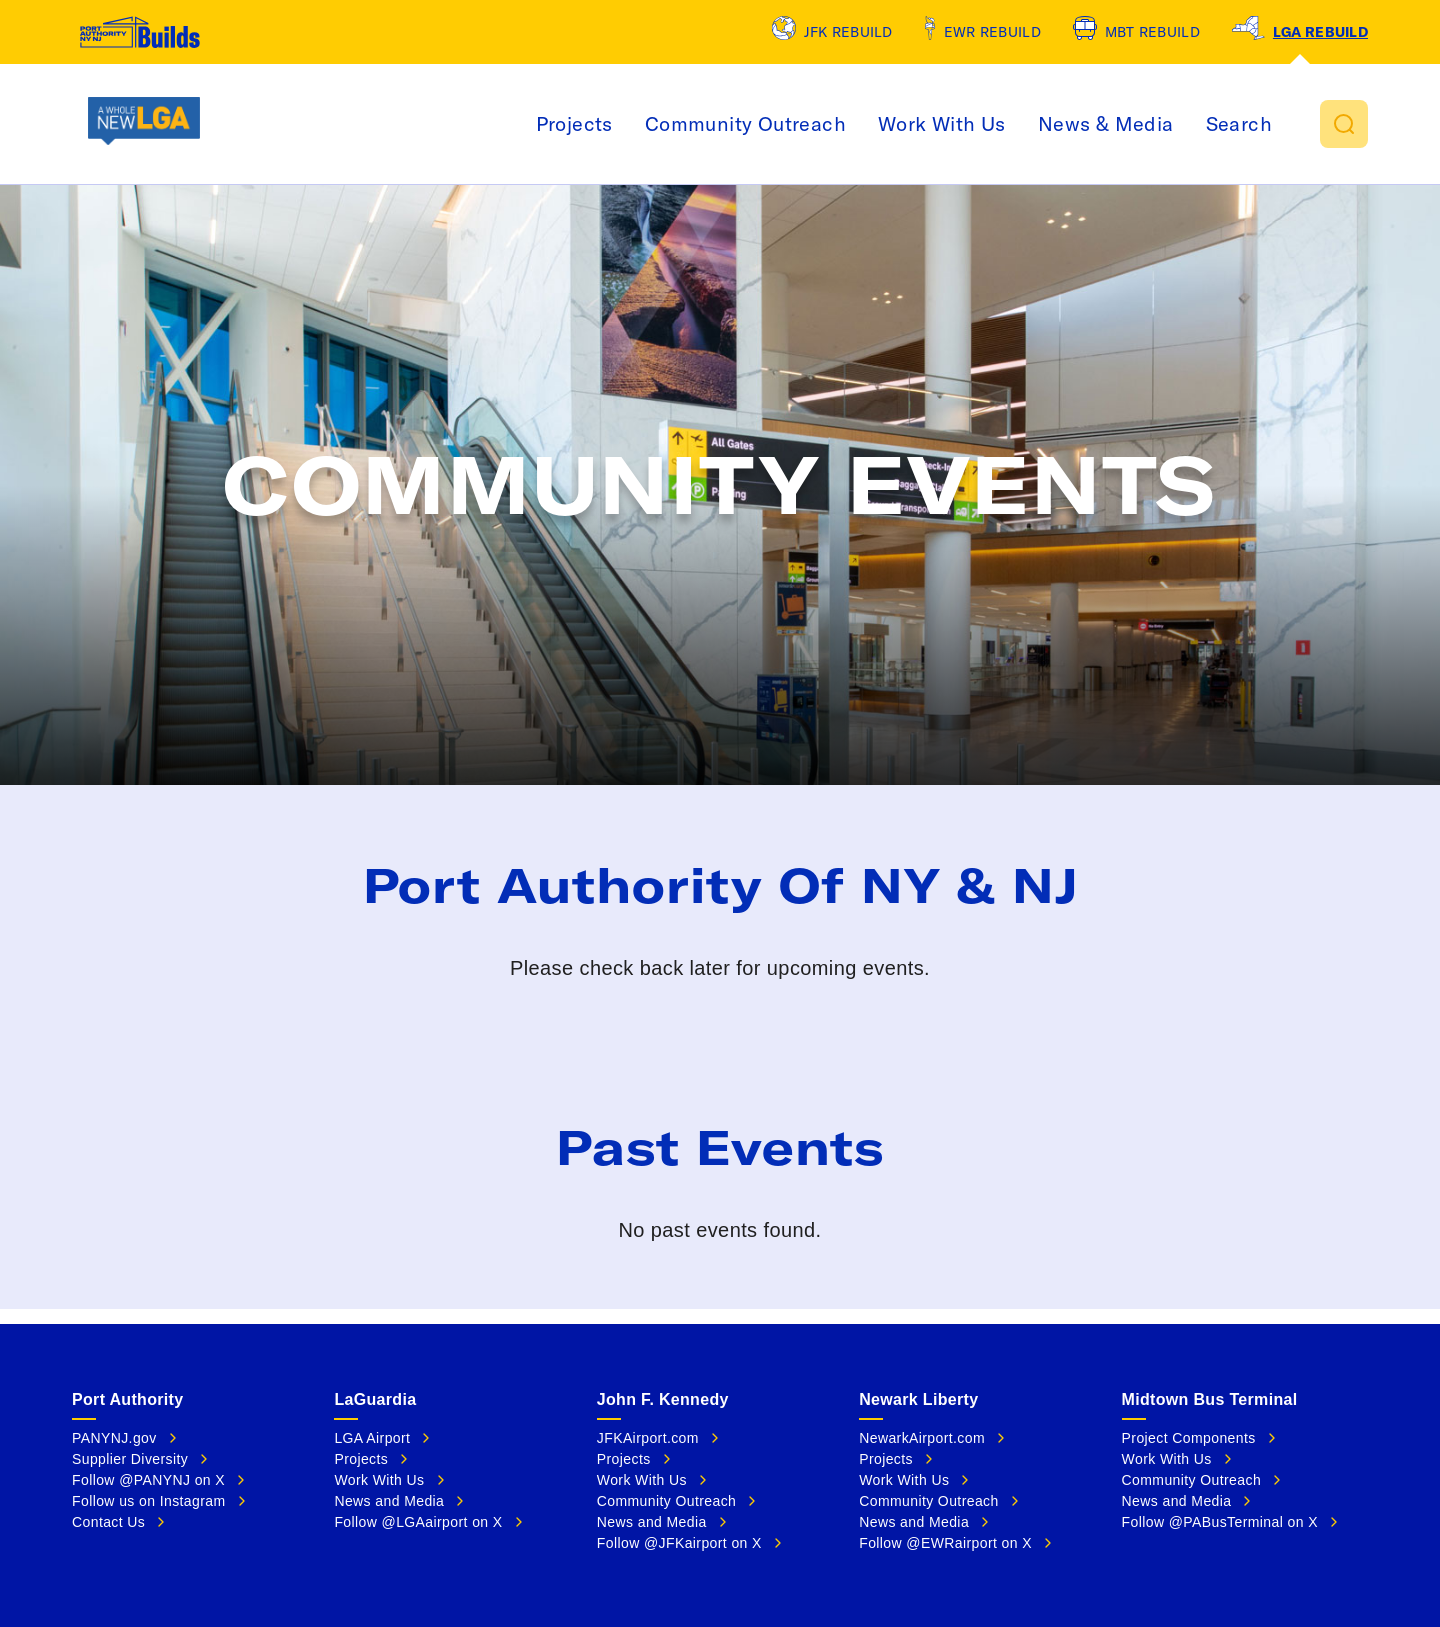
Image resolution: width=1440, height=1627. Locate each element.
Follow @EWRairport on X (945, 1543)
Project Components (1189, 1438)
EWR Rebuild (992, 32)
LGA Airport (372, 1438)
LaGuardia (375, 1399)
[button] (1344, 124)
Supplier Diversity (130, 1459)
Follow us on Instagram (149, 1501)
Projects (672, 123)
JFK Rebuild (848, 32)
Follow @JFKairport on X (679, 1543)
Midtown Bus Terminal (1210, 1399)
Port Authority (127, 1399)
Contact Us (108, 1522)
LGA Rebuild (1320, 32)
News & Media (1204, 123)
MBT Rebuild (1152, 32)
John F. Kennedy (663, 1399)
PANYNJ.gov (114, 1438)
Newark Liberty (918, 1399)
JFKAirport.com (648, 1438)
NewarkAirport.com (922, 1438)
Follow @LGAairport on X (418, 1522)
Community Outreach (843, 123)
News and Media (389, 1501)
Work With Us (1040, 123)
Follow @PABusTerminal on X (1220, 1522)
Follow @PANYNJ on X (148, 1480)
